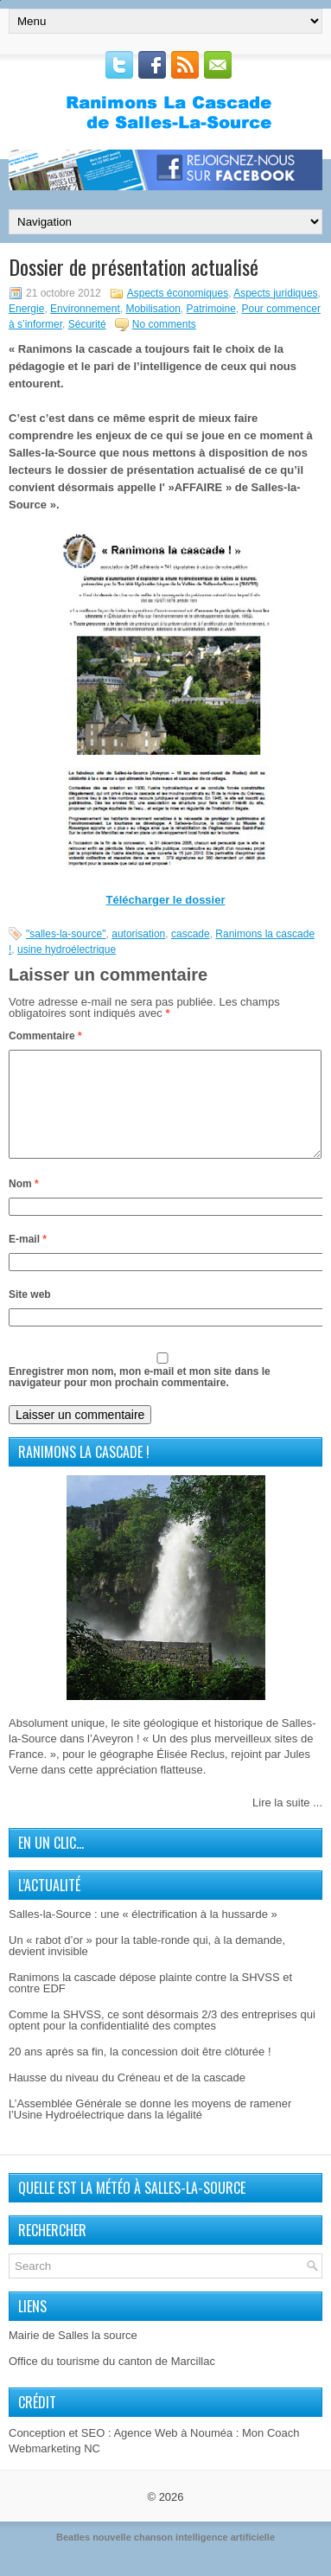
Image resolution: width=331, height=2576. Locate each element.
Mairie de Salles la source (73, 2355)
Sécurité (87, 324)
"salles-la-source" (66, 934)
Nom (24, 1205)
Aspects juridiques (275, 293)
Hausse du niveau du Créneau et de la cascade (127, 2098)
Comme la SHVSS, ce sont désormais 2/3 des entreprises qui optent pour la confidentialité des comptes (162, 2041)
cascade (190, 934)
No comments (164, 324)
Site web (30, 1315)
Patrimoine (210, 309)
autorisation (138, 934)
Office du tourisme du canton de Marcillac (112, 2381)
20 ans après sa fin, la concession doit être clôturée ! (140, 2072)
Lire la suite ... (287, 1823)
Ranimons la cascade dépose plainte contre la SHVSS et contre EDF (150, 2003)
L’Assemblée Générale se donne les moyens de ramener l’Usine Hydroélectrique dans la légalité (150, 2130)
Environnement (85, 309)
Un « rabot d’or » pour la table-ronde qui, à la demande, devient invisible (147, 1966)
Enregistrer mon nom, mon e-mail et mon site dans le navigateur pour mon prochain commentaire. (140, 1397)
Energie (26, 309)
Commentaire (45, 1036)
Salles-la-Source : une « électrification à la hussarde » (143, 1934)
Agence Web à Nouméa (172, 2453)
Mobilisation (152, 309)
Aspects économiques (177, 293)
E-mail (28, 1260)
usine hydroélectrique (66, 949)
